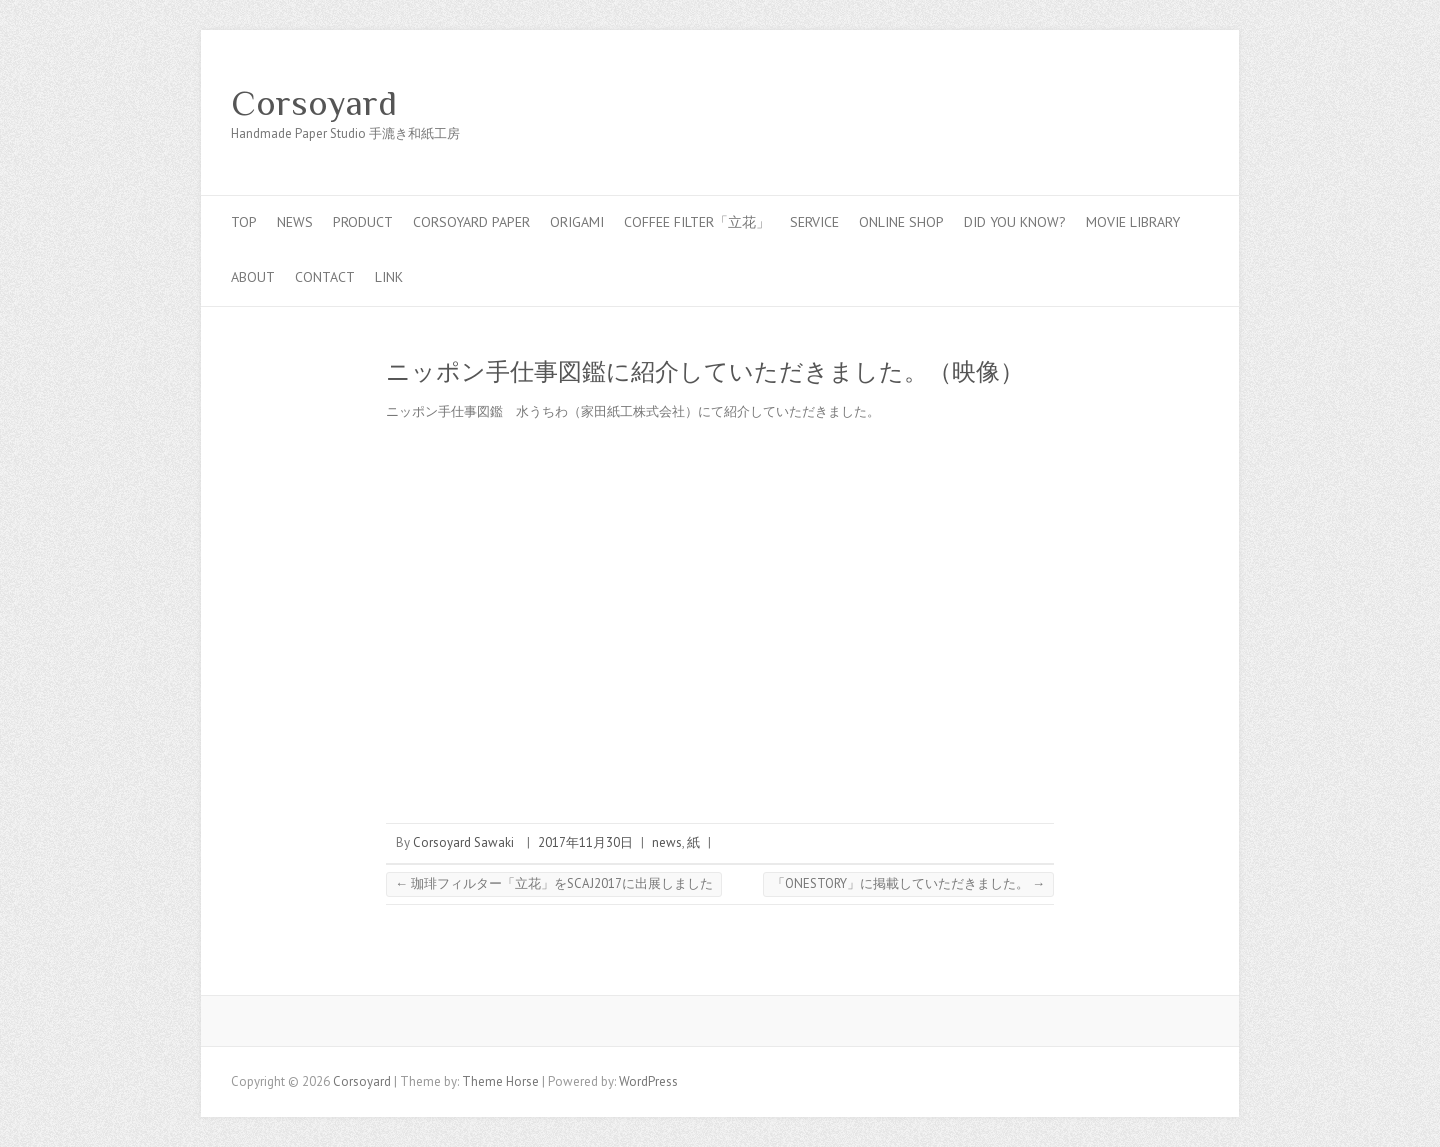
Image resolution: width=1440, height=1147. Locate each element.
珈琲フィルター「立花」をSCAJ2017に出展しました (554, 883)
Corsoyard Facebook (1099, 103)
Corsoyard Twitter (1129, 103)
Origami (577, 222)
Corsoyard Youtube (1159, 103)
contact (325, 277)
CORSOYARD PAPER (471, 222)
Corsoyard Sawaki (463, 842)
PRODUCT (363, 222)
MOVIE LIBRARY (1133, 222)
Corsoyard (314, 103)
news (295, 222)
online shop (901, 222)
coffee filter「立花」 (697, 222)
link (389, 277)
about (253, 277)
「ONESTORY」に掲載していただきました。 (908, 883)
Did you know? (1015, 222)
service (814, 222)
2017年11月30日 (585, 842)
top (244, 222)
